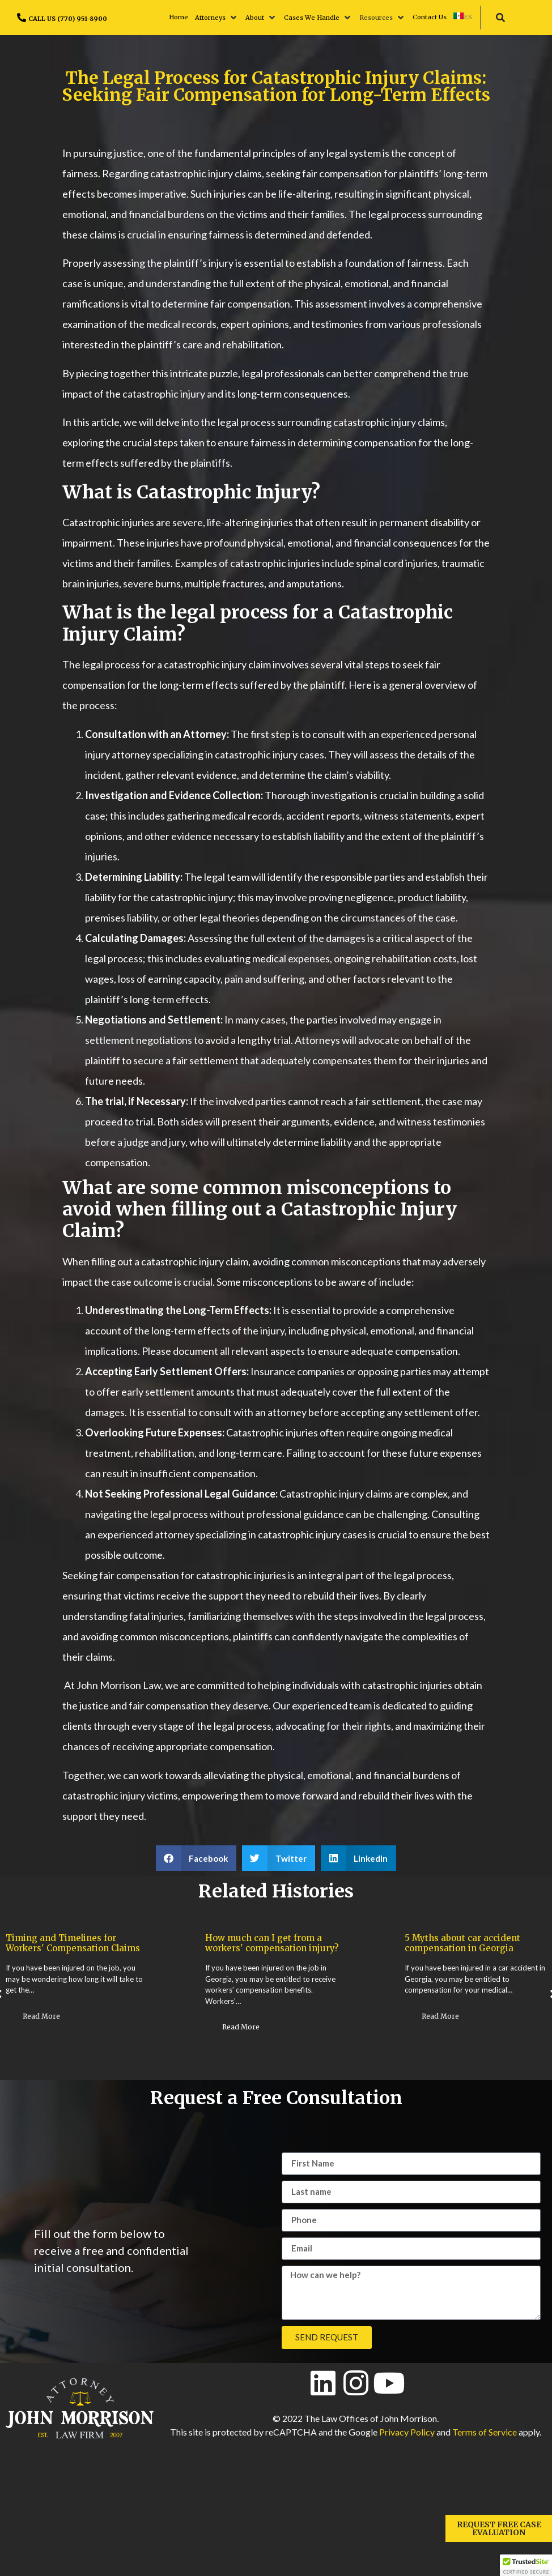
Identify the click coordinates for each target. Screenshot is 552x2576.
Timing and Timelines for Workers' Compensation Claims (73, 1943)
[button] (217, 17)
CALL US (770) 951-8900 (67, 19)
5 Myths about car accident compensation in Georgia (462, 1943)
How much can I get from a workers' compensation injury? (272, 1943)
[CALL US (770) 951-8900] (21, 17)
